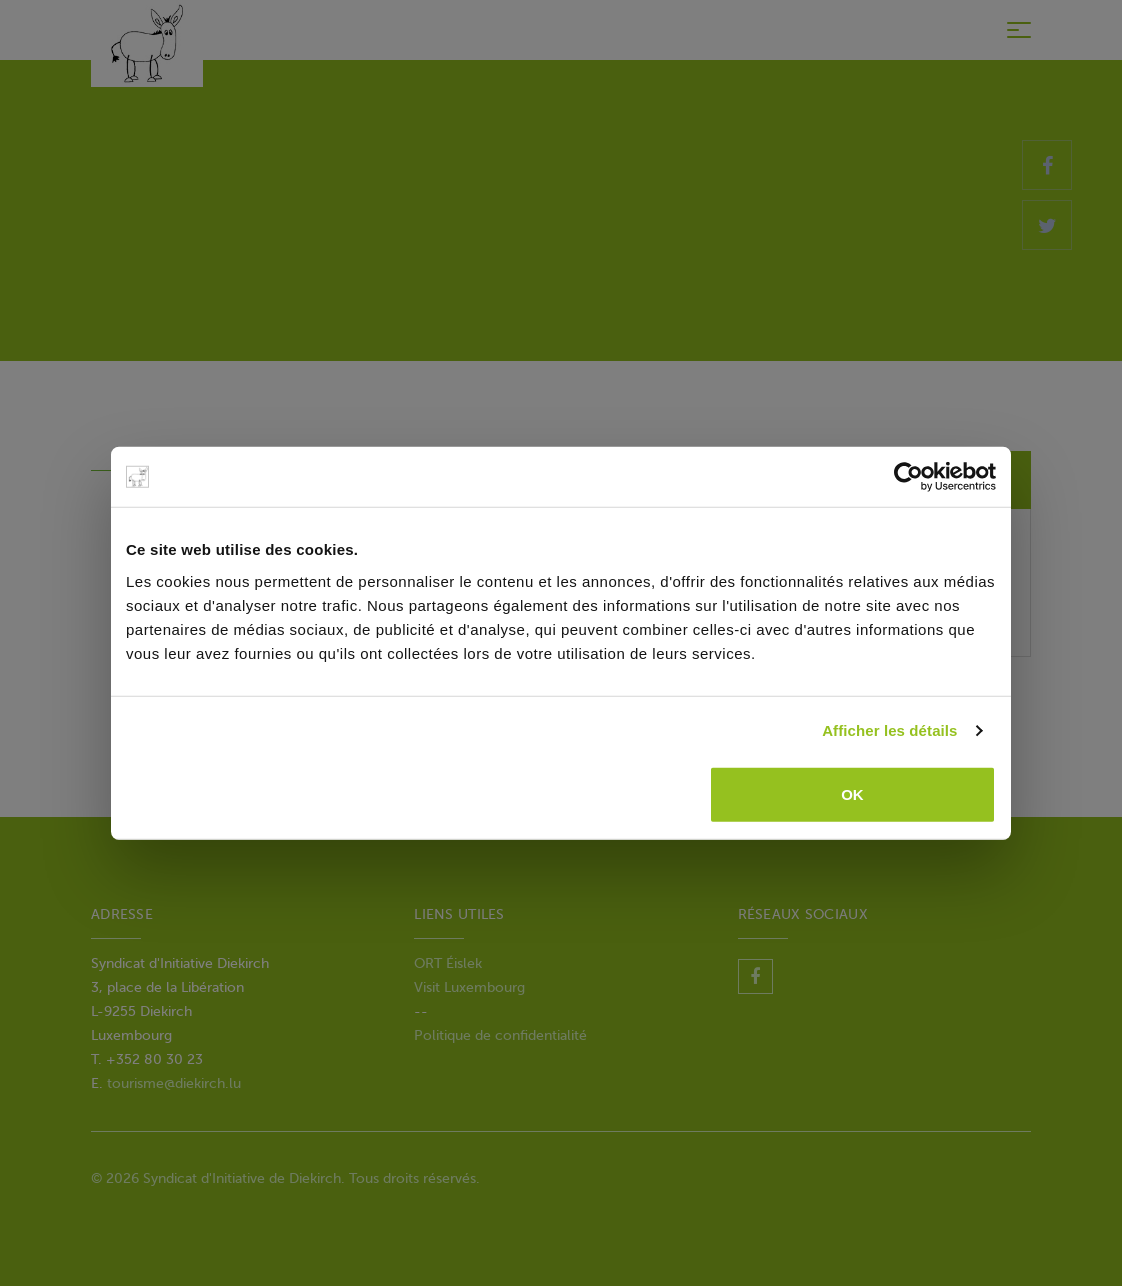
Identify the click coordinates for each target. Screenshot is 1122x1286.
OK (852, 793)
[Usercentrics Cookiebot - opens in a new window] (908, 477)
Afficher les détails (889, 730)
